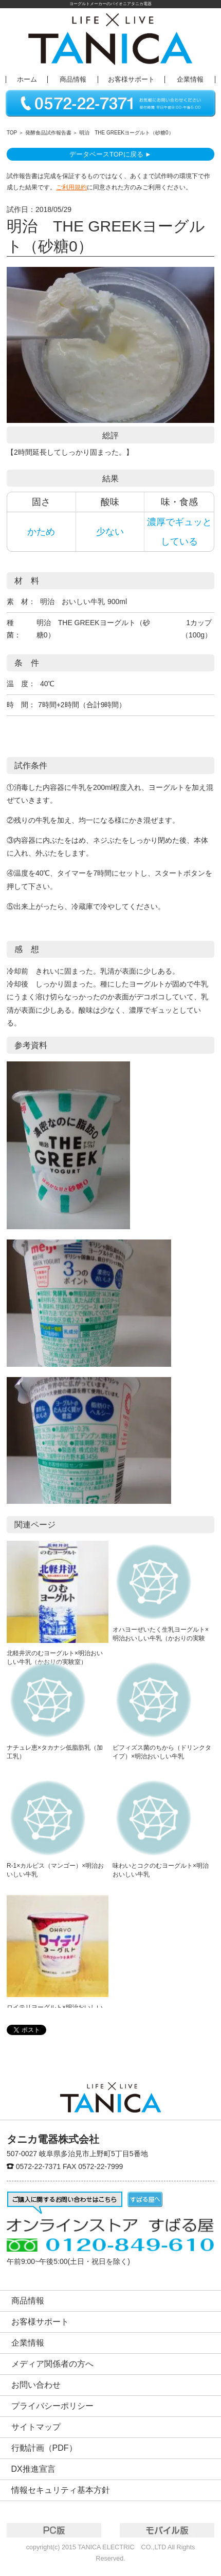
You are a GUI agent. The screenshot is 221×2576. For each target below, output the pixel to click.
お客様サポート (131, 79)
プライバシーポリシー (52, 2405)
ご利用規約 (71, 187)
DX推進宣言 (33, 2469)
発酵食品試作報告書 (48, 132)
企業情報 (190, 79)
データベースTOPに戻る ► (110, 154)
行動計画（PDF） (44, 2448)
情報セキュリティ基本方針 (60, 2490)
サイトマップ (36, 2427)
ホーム (27, 79)
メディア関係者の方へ (52, 2363)
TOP (12, 132)
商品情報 (73, 79)
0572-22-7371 (38, 2166)
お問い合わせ (36, 2384)
